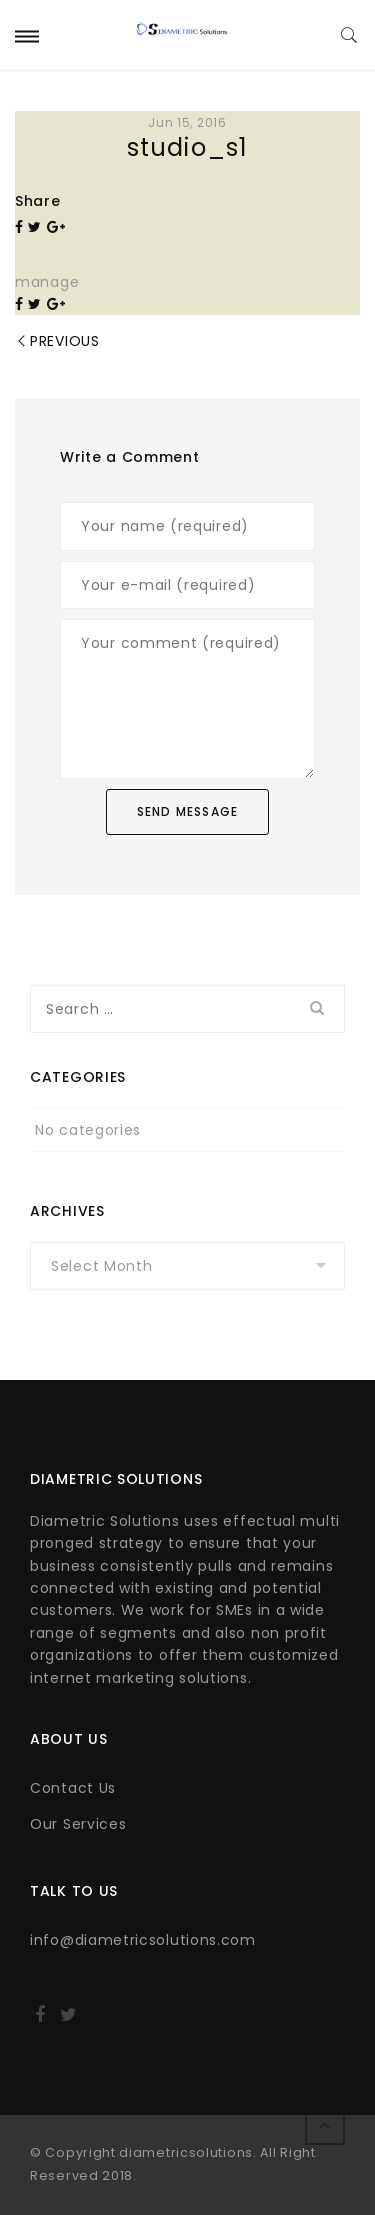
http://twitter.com (68, 2021)
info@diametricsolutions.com (143, 1940)
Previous (65, 341)
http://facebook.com (40, 2021)
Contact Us (73, 1788)
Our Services (78, 1824)
